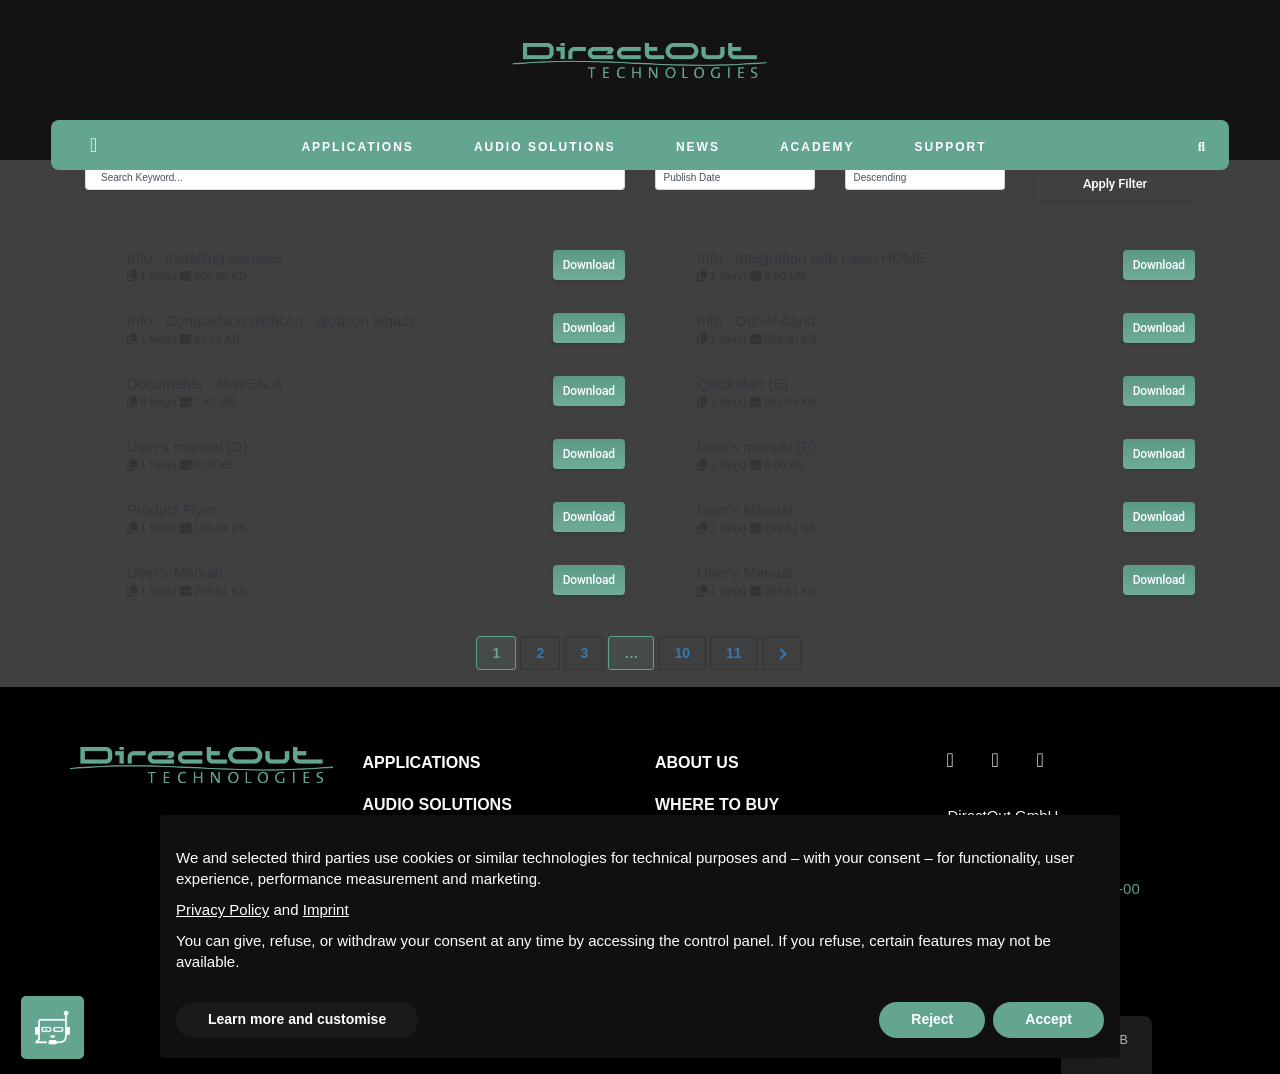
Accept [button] (1048, 1019)
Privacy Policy (222, 909)
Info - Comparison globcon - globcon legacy (271, 320)
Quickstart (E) (743, 383)
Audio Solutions (545, 147)
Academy (817, 147)
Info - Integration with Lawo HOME (811, 257)
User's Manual (744, 509)
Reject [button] (932, 1019)
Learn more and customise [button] (297, 1019)
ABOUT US (697, 762)
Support (951, 147)
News (698, 147)
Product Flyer (171, 509)
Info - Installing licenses (205, 257)
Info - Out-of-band (756, 320)
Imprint (326, 909)
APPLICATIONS (422, 762)
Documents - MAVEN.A (205, 383)
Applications (357, 147)
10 (682, 653)
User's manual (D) (187, 446)
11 (734, 653)
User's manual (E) (757, 446)
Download (589, 265)
